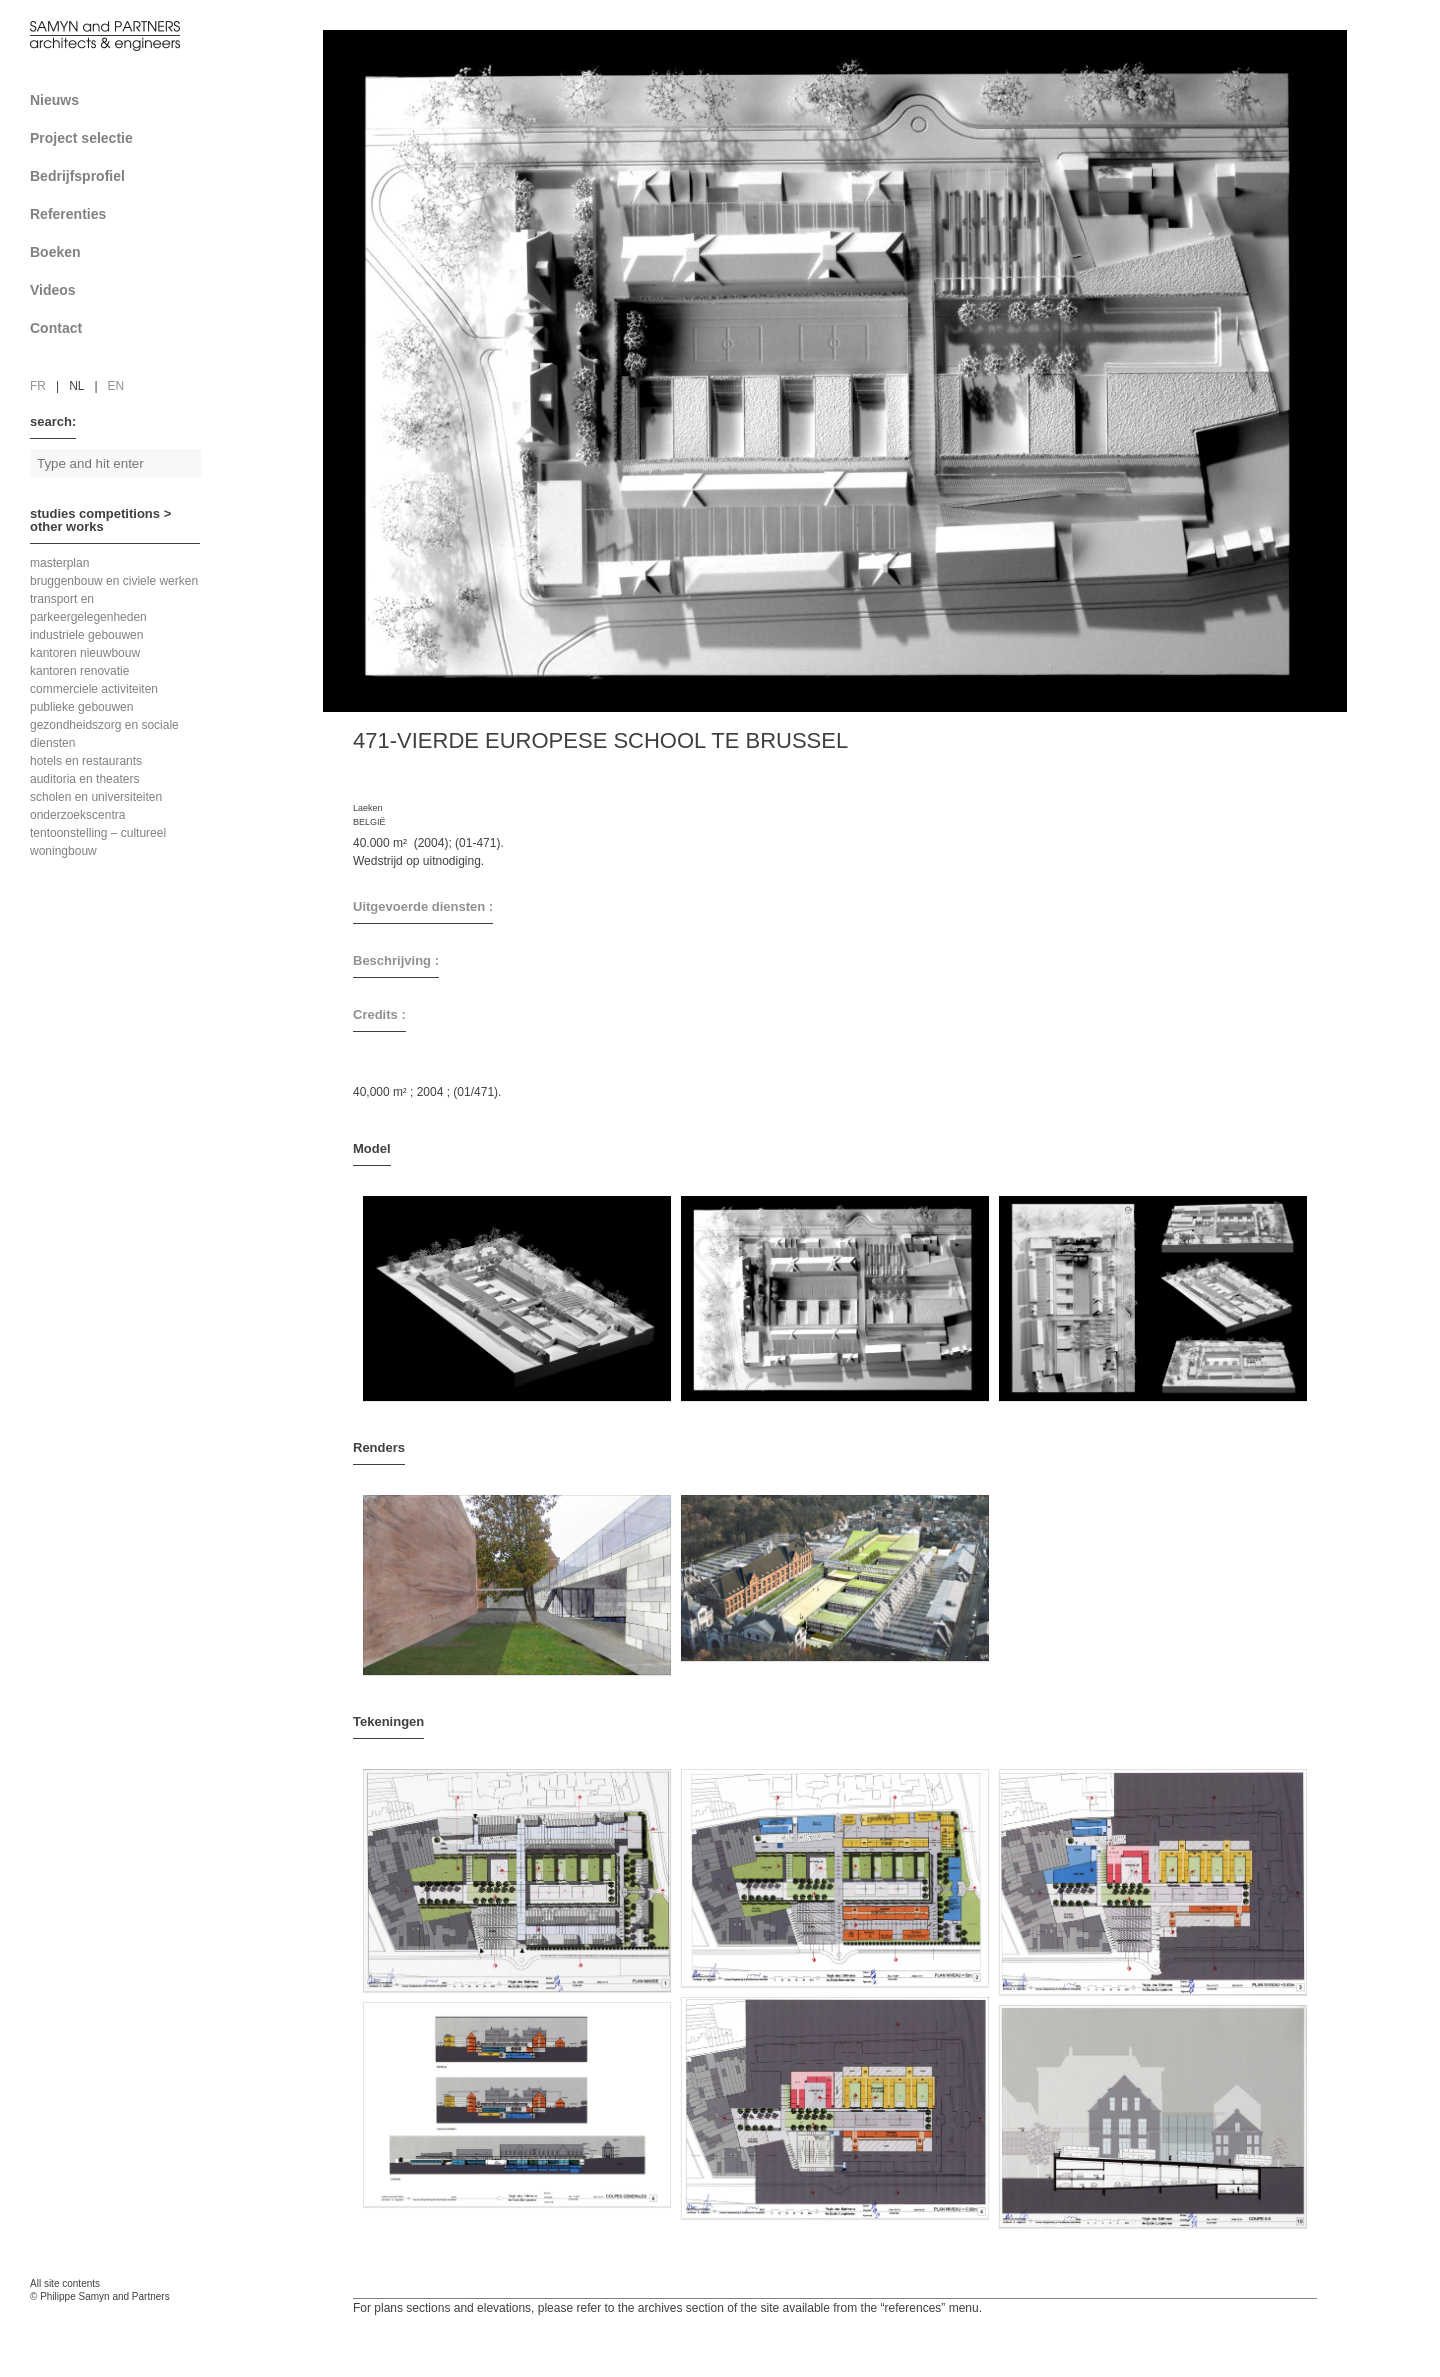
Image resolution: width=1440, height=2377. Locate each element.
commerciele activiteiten (94, 689)
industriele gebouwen (86, 635)
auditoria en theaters (84, 779)
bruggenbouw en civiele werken (114, 581)
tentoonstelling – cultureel (98, 833)
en (116, 386)
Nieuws (54, 100)
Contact (122, 328)
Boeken (122, 252)
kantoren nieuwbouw (85, 653)
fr (38, 386)
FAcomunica (116, 2317)
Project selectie (122, 138)
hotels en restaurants (86, 761)
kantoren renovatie (79, 671)
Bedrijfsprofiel (122, 176)
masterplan (59, 563)
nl (76, 386)
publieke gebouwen (81, 707)
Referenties (122, 214)
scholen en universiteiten (96, 797)
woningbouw (63, 851)
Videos (53, 290)
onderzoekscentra (77, 815)
